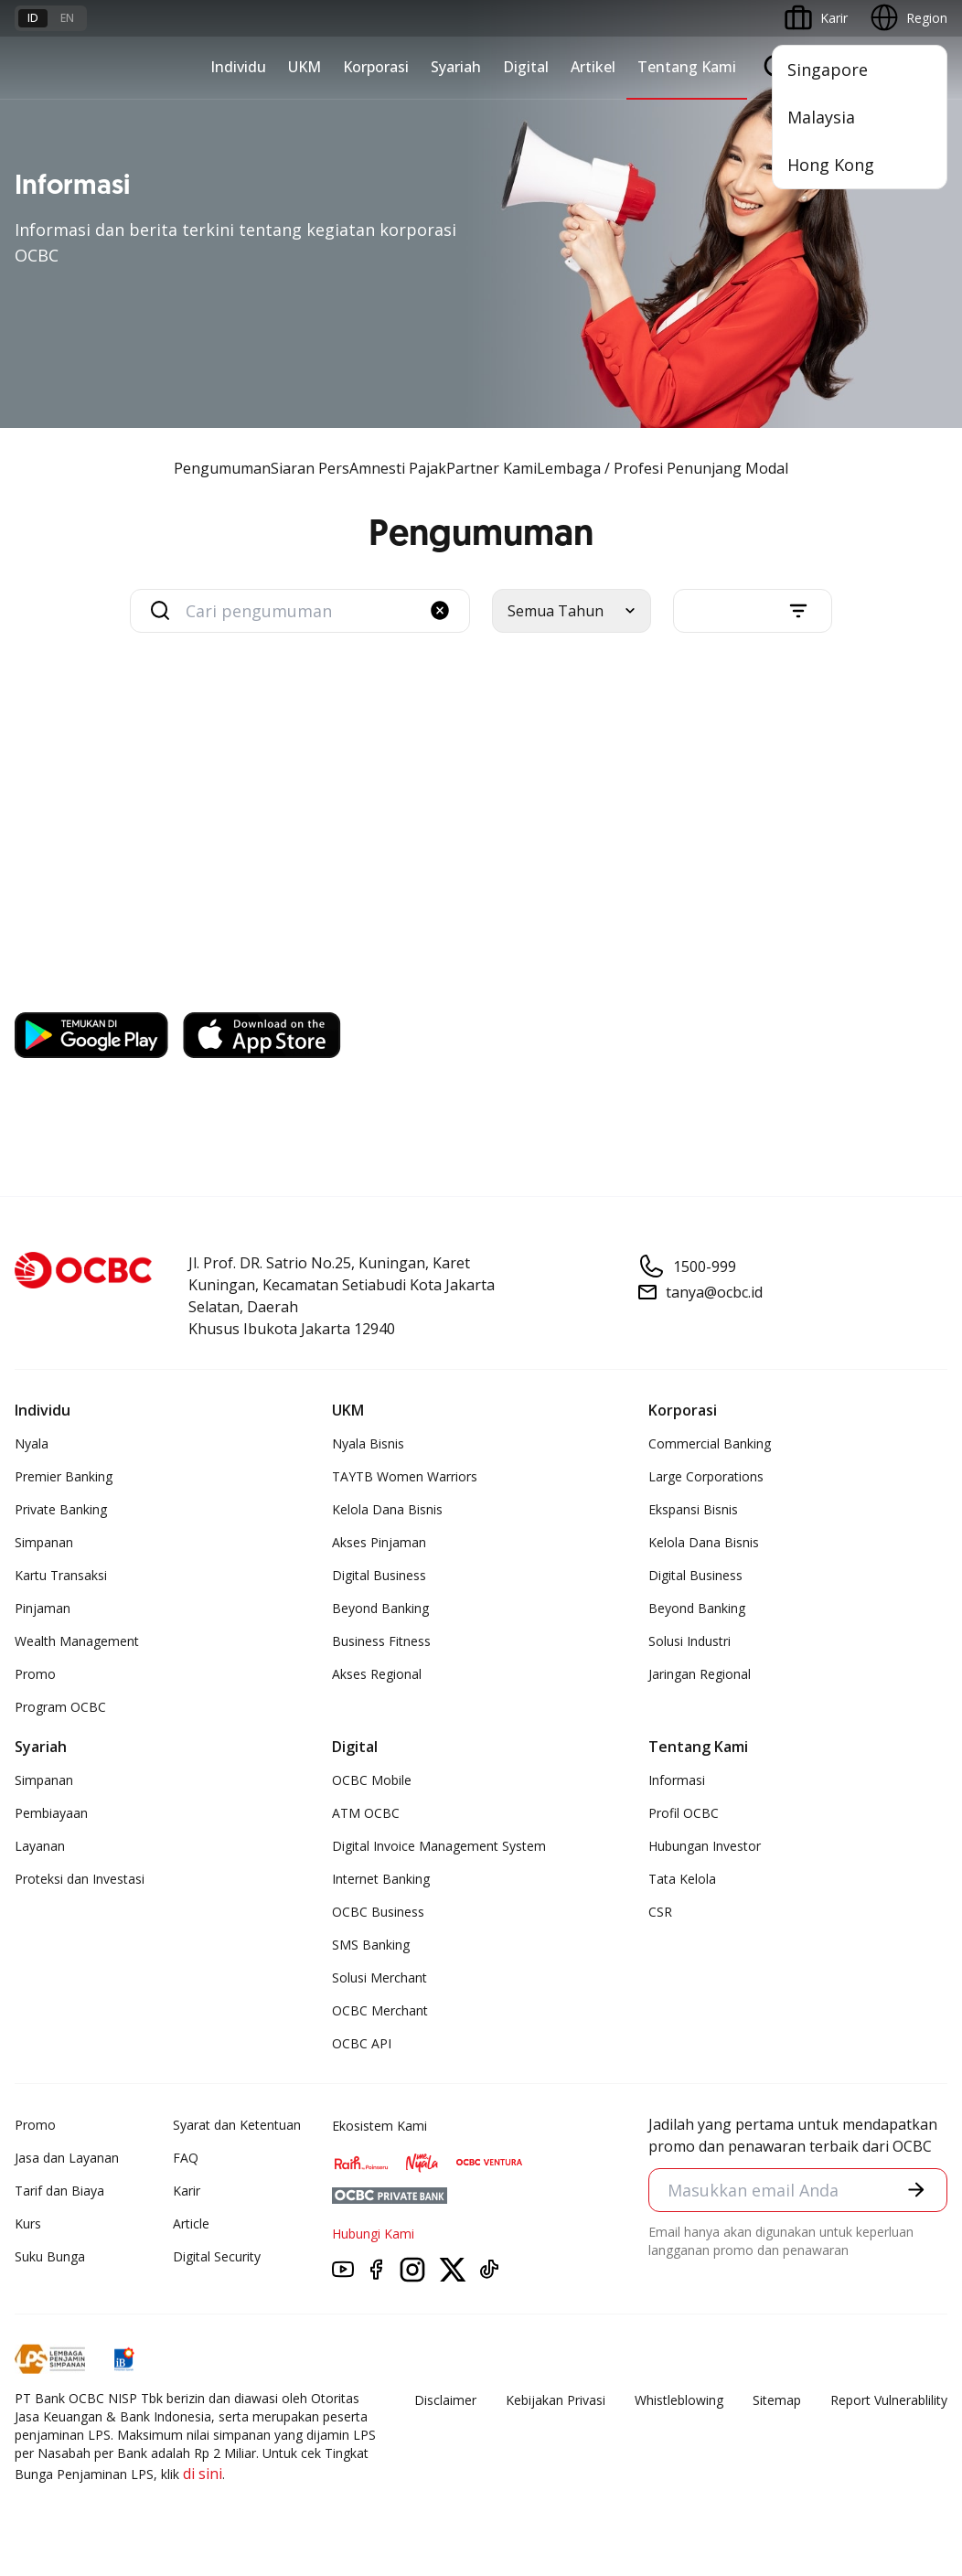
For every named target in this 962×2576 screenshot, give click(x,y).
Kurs (28, 2223)
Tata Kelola (682, 1878)
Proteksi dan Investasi (79, 1878)
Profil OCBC (683, 1813)
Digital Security (217, 2256)
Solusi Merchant (379, 1977)
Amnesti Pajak (397, 468)
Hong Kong (830, 165)
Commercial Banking (709, 1443)
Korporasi (376, 67)
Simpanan (44, 1542)
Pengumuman (222, 468)
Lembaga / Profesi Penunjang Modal (662, 468)
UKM (304, 67)
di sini (202, 2474)
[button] (440, 610)
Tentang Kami (686, 67)
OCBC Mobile (372, 1780)
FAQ (185, 2157)
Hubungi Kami (373, 2233)
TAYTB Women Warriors (404, 1476)
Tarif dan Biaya (59, 2190)
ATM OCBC (366, 1813)
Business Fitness (381, 1641)
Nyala (31, 1443)
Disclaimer (445, 2400)
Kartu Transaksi (61, 1575)
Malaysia (821, 117)
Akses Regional (377, 1674)
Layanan (40, 1846)
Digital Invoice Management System (439, 1846)
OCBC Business (378, 1911)
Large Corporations (706, 1476)
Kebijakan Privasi (555, 2400)
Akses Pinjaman (379, 1542)
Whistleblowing (679, 2400)
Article (191, 2223)
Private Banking (61, 1509)
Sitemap (777, 2400)
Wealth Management (77, 1641)
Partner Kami (491, 468)
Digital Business (379, 1575)
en (67, 18)
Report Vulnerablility (888, 2400)
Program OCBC (60, 1707)
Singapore (827, 69)
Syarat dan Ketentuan (237, 2124)
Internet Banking (381, 1878)
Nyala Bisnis (368, 1443)
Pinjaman (42, 1608)
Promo (35, 1674)
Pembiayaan (51, 1813)
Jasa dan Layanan (67, 2157)
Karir (186, 2190)
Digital (526, 67)
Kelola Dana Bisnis (387, 1509)
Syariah (456, 67)
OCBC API (361, 2043)
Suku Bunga (50, 2256)
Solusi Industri (689, 1641)
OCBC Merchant (380, 2010)
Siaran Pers (310, 468)
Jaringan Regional (699, 1674)
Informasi (676, 1780)
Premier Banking (63, 1476)
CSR (660, 1911)
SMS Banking (371, 1944)
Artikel (593, 67)
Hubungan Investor (704, 1846)
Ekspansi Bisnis (693, 1509)
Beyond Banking (380, 1608)
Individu (238, 67)
